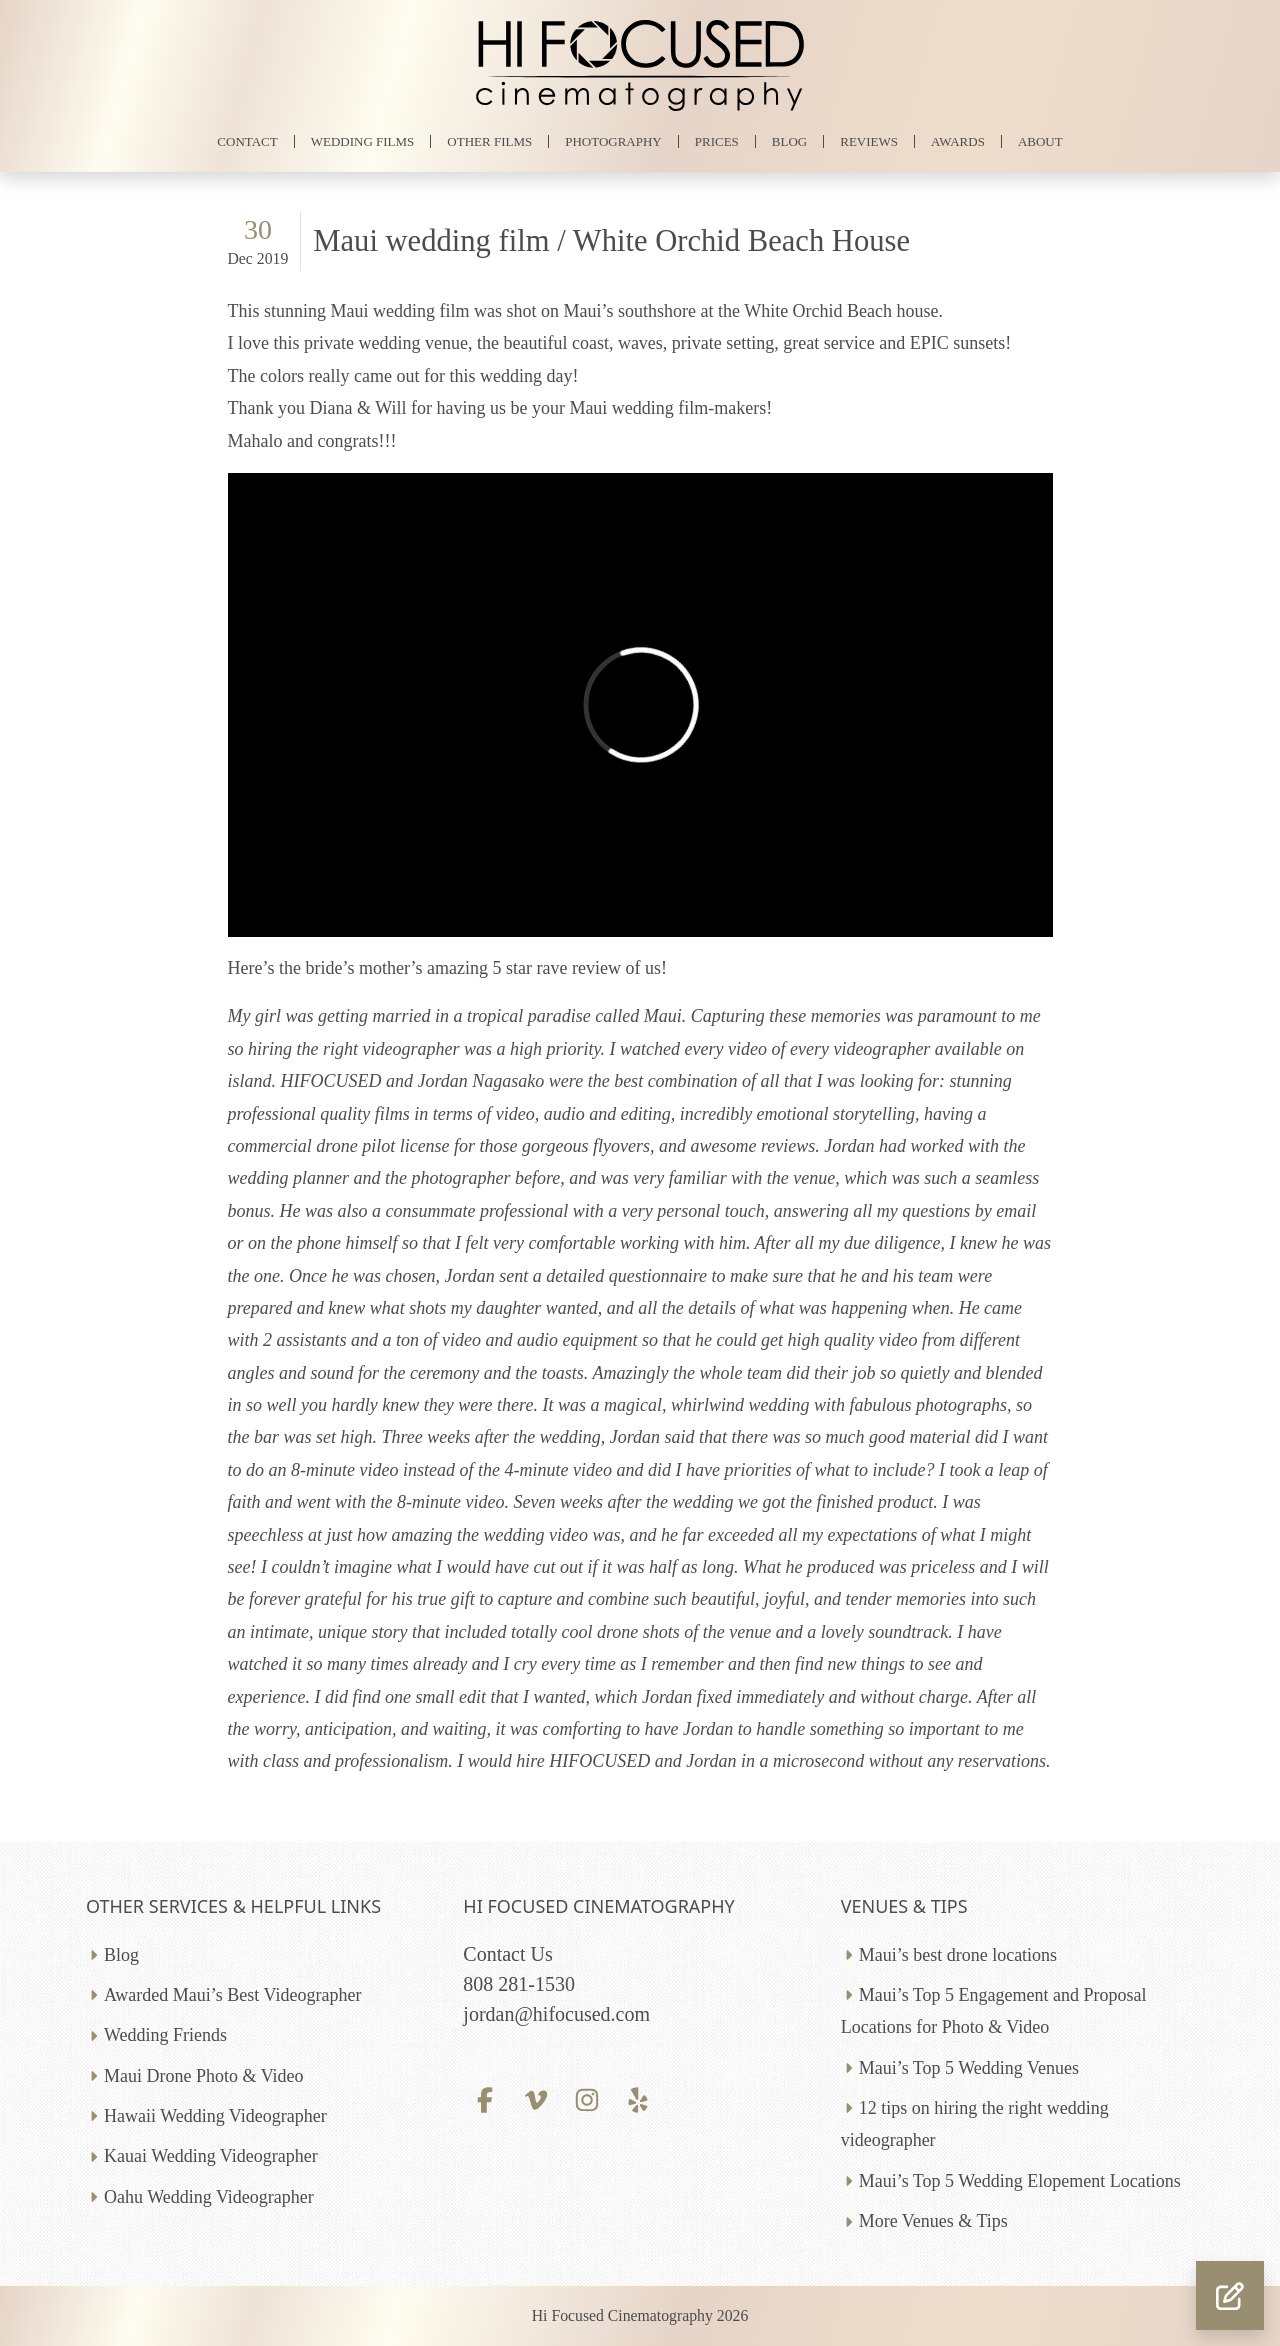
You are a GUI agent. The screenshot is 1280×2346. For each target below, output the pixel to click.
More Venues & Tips (933, 2221)
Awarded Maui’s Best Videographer (232, 1995)
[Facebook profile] (484, 2098)
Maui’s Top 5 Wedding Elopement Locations (1020, 2181)
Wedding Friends (165, 2035)
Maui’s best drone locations (958, 1955)
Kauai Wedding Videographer (211, 2156)
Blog (121, 1955)
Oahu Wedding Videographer (209, 2197)
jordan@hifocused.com (556, 2014)
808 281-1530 (519, 1984)
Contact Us (507, 1954)
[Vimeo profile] (536, 2098)
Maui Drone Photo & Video (204, 2076)
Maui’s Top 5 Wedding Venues (969, 2068)
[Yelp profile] (638, 2098)
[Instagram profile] (587, 2098)
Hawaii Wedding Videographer (215, 2116)
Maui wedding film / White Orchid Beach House (611, 241)
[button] (1230, 2295)
